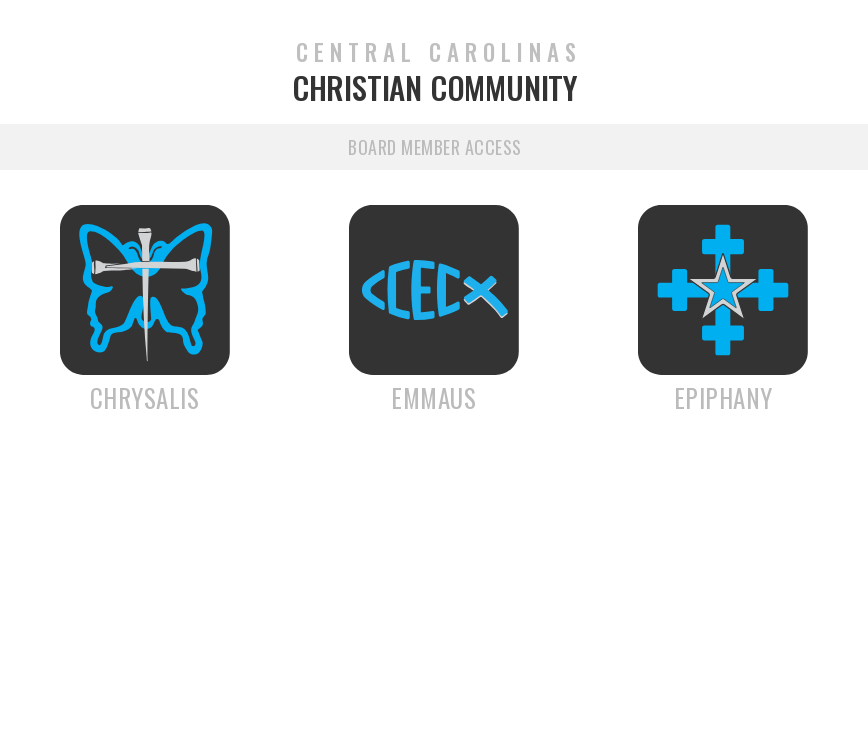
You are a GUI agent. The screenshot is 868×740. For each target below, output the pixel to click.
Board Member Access (435, 147)
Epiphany (723, 397)
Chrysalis (145, 397)
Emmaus (433, 397)
